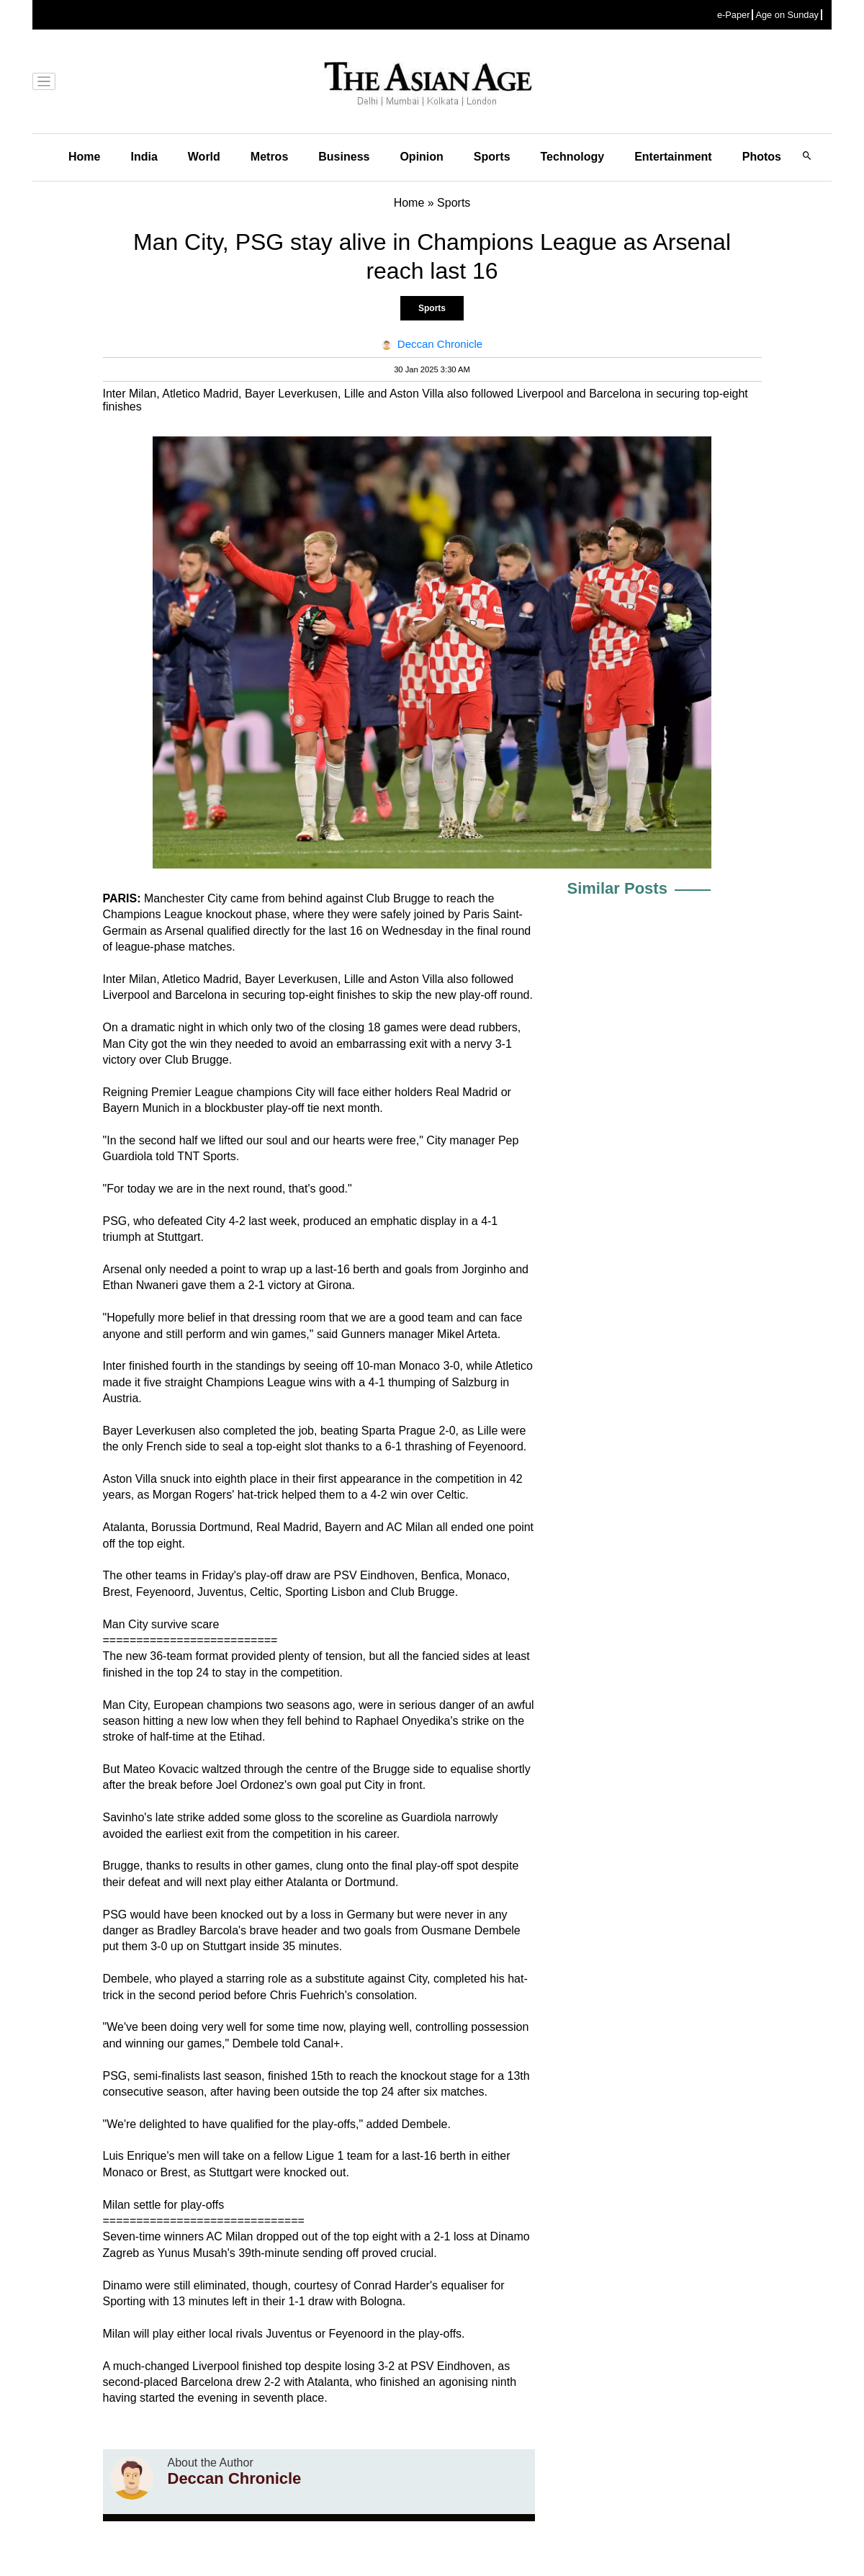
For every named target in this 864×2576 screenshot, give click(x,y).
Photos (761, 157)
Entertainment (673, 157)
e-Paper (733, 14)
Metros (269, 157)
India (143, 157)
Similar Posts (617, 888)
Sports (492, 157)
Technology (573, 157)
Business (343, 157)
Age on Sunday (787, 14)
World (204, 157)
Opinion (421, 157)
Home (84, 157)
